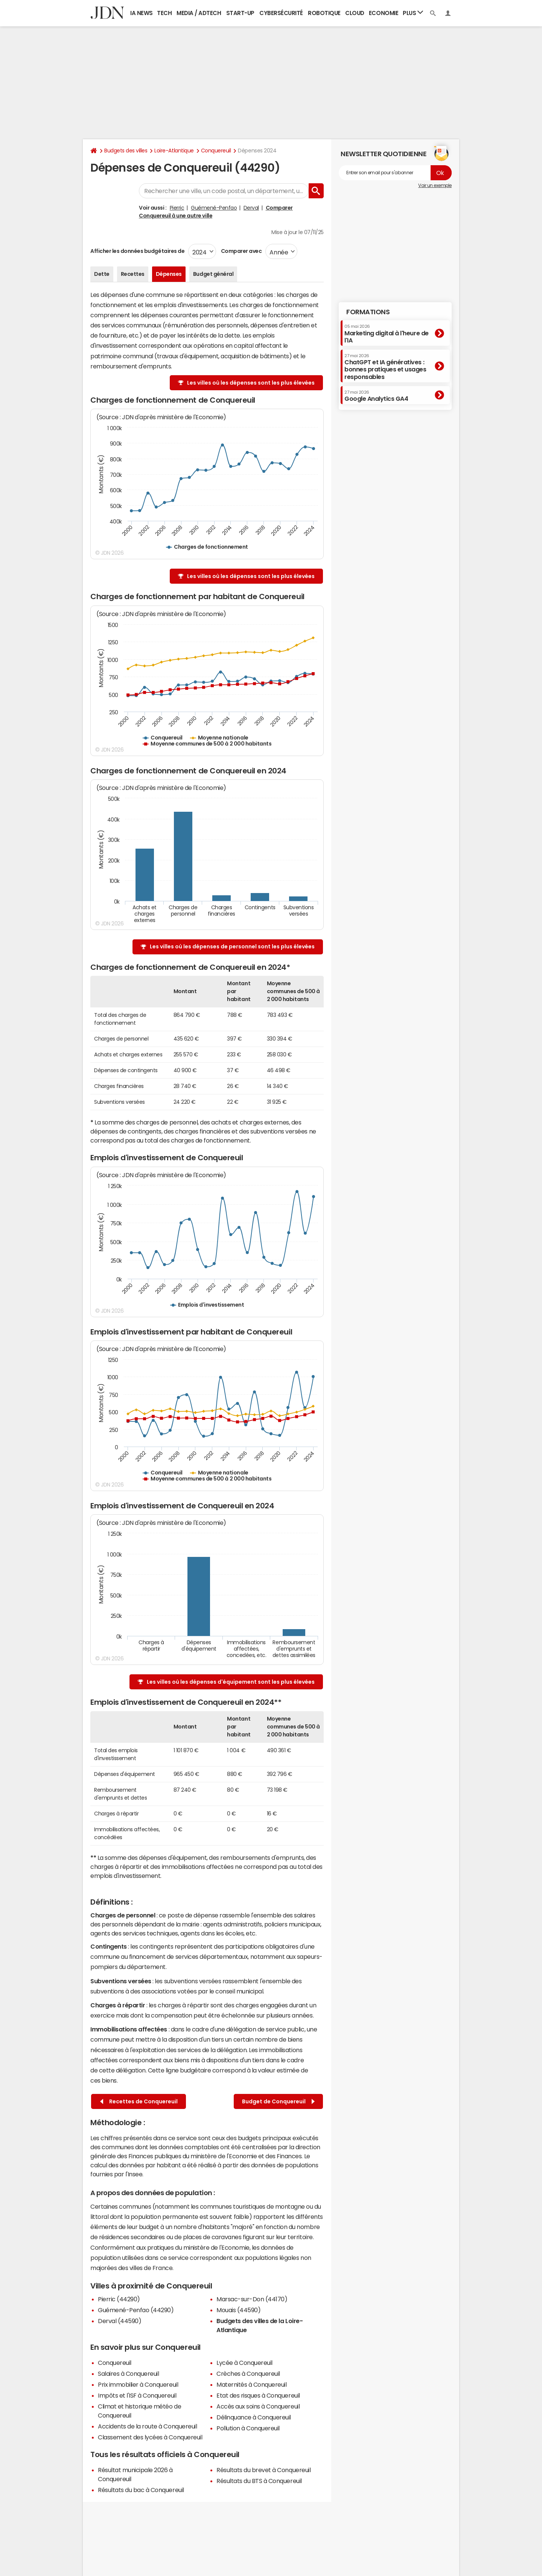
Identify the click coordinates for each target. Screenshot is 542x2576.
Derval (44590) (119, 2321)
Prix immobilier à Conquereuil (138, 2384)
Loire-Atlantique (173, 150)
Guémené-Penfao (214, 207)
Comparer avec (241, 251)
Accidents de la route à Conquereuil (147, 2426)
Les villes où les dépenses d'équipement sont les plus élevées (231, 1681)
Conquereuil (216, 150)
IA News (141, 13)
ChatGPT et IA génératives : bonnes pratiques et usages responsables (385, 367)
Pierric (177, 207)
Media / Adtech (199, 13)
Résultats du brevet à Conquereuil (263, 2470)
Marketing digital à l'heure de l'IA (386, 333)
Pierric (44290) (119, 2299)
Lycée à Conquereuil (244, 2363)
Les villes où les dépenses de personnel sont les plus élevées (232, 946)
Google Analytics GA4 (376, 396)
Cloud (354, 13)
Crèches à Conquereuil (248, 2374)
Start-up (240, 13)
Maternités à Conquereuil (251, 2384)
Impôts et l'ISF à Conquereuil (137, 2395)
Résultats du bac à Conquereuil (141, 2490)
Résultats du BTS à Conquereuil (259, 2481)
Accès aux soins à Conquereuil (258, 2406)
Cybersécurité (281, 13)
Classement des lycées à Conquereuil (150, 2437)
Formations (368, 312)
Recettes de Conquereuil (139, 2101)
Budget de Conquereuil (278, 2101)
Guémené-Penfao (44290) (136, 2310)
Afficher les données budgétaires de (137, 251)
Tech (164, 13)
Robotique (324, 13)
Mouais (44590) (238, 2310)
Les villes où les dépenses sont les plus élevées (251, 382)
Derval (251, 207)
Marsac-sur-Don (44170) (251, 2299)
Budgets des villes (125, 150)
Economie (383, 13)
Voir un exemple (435, 185)
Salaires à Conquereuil (128, 2374)
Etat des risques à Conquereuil (258, 2395)
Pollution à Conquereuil (248, 2428)
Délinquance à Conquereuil (253, 2417)
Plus (413, 12)
